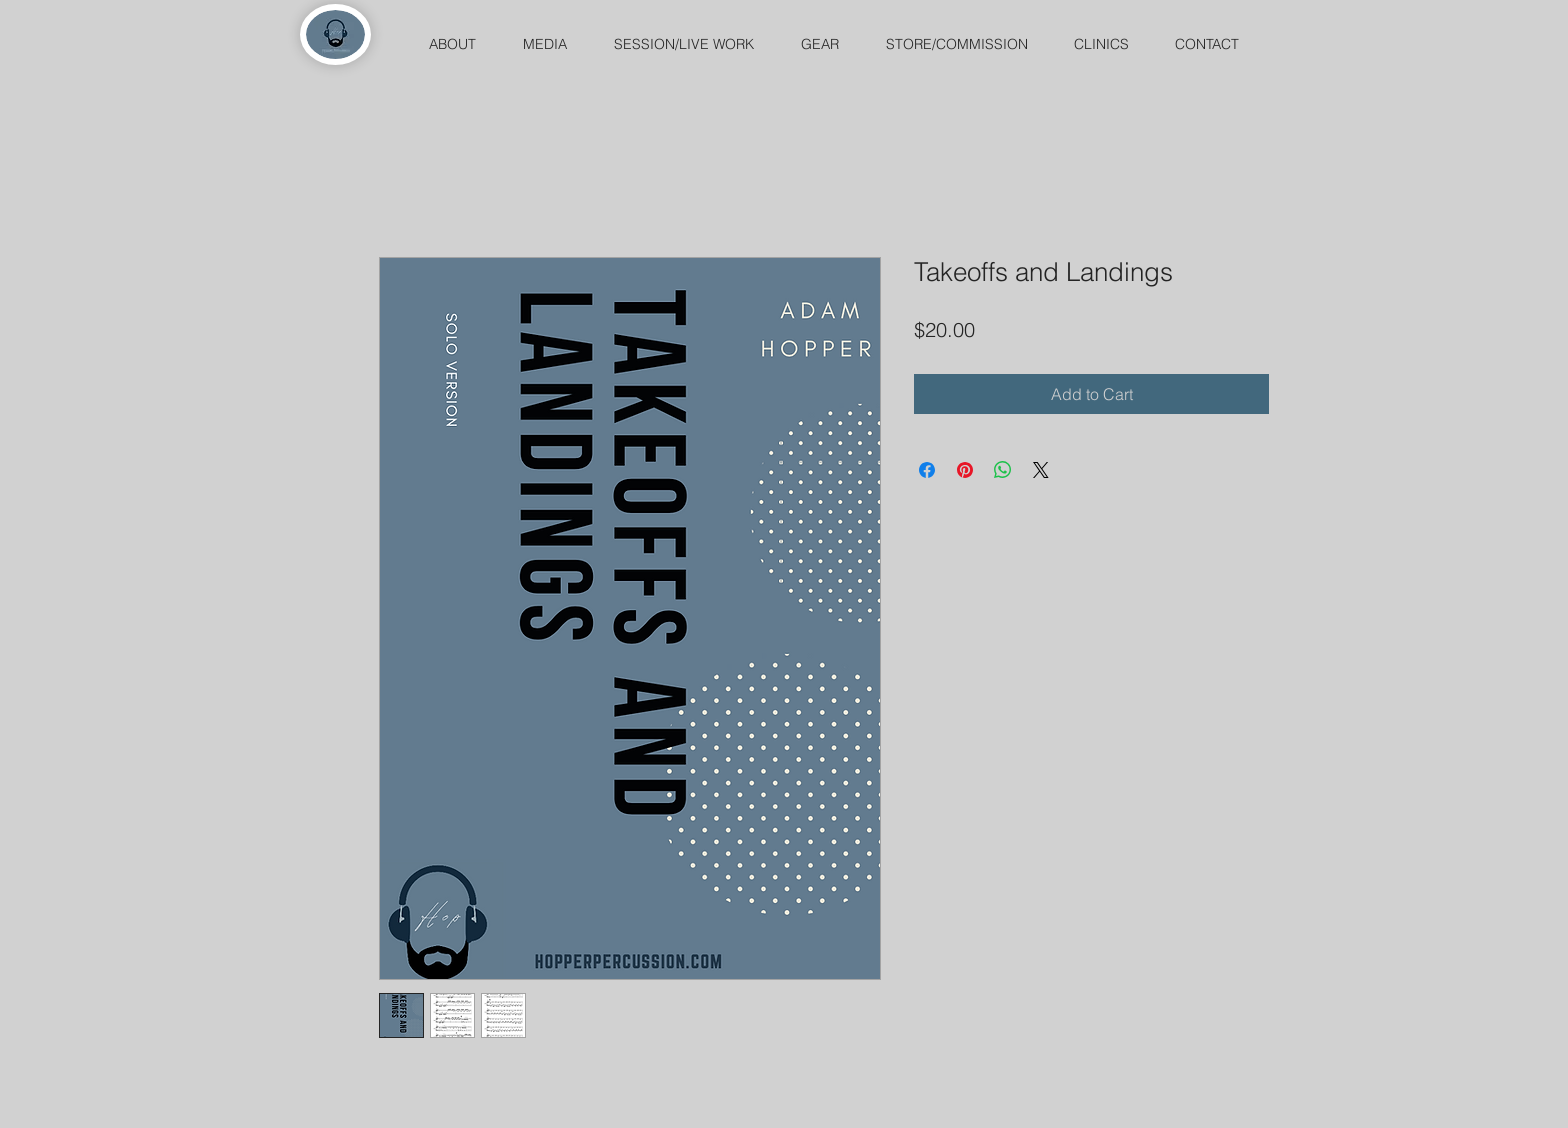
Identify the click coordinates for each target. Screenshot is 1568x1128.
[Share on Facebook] (927, 470)
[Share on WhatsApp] (1003, 470)
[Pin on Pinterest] (965, 470)
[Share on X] (1041, 470)
